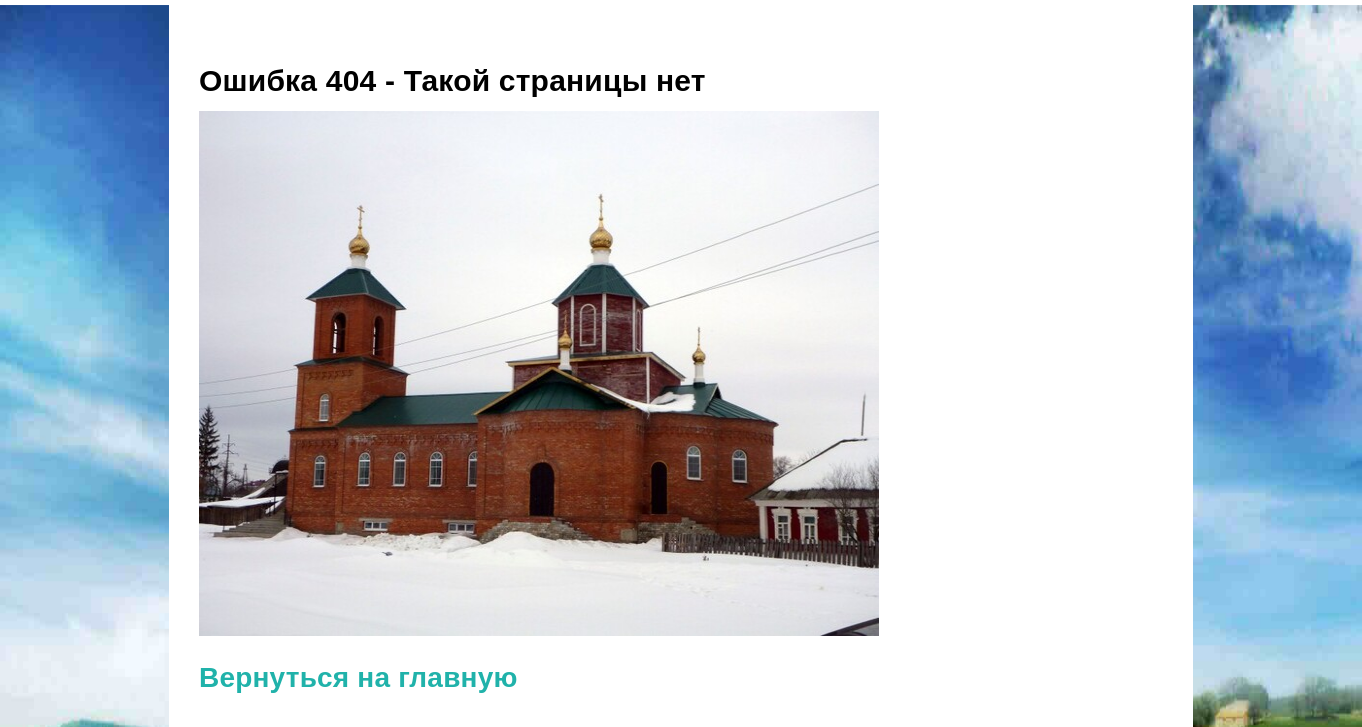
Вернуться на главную (358, 677)
